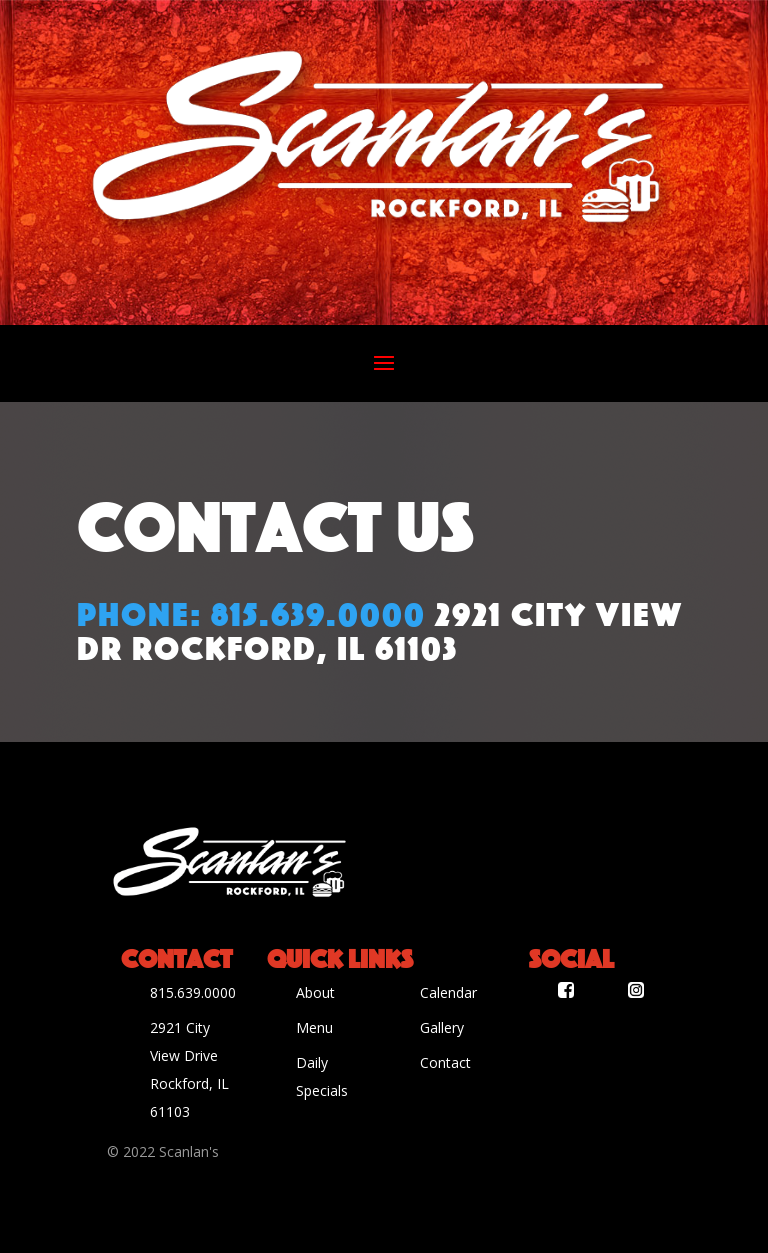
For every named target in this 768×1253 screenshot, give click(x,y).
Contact (445, 1062)
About (315, 992)
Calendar (448, 992)
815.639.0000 (193, 992)
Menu (314, 1027)
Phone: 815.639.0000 (251, 611)
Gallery (442, 1027)
